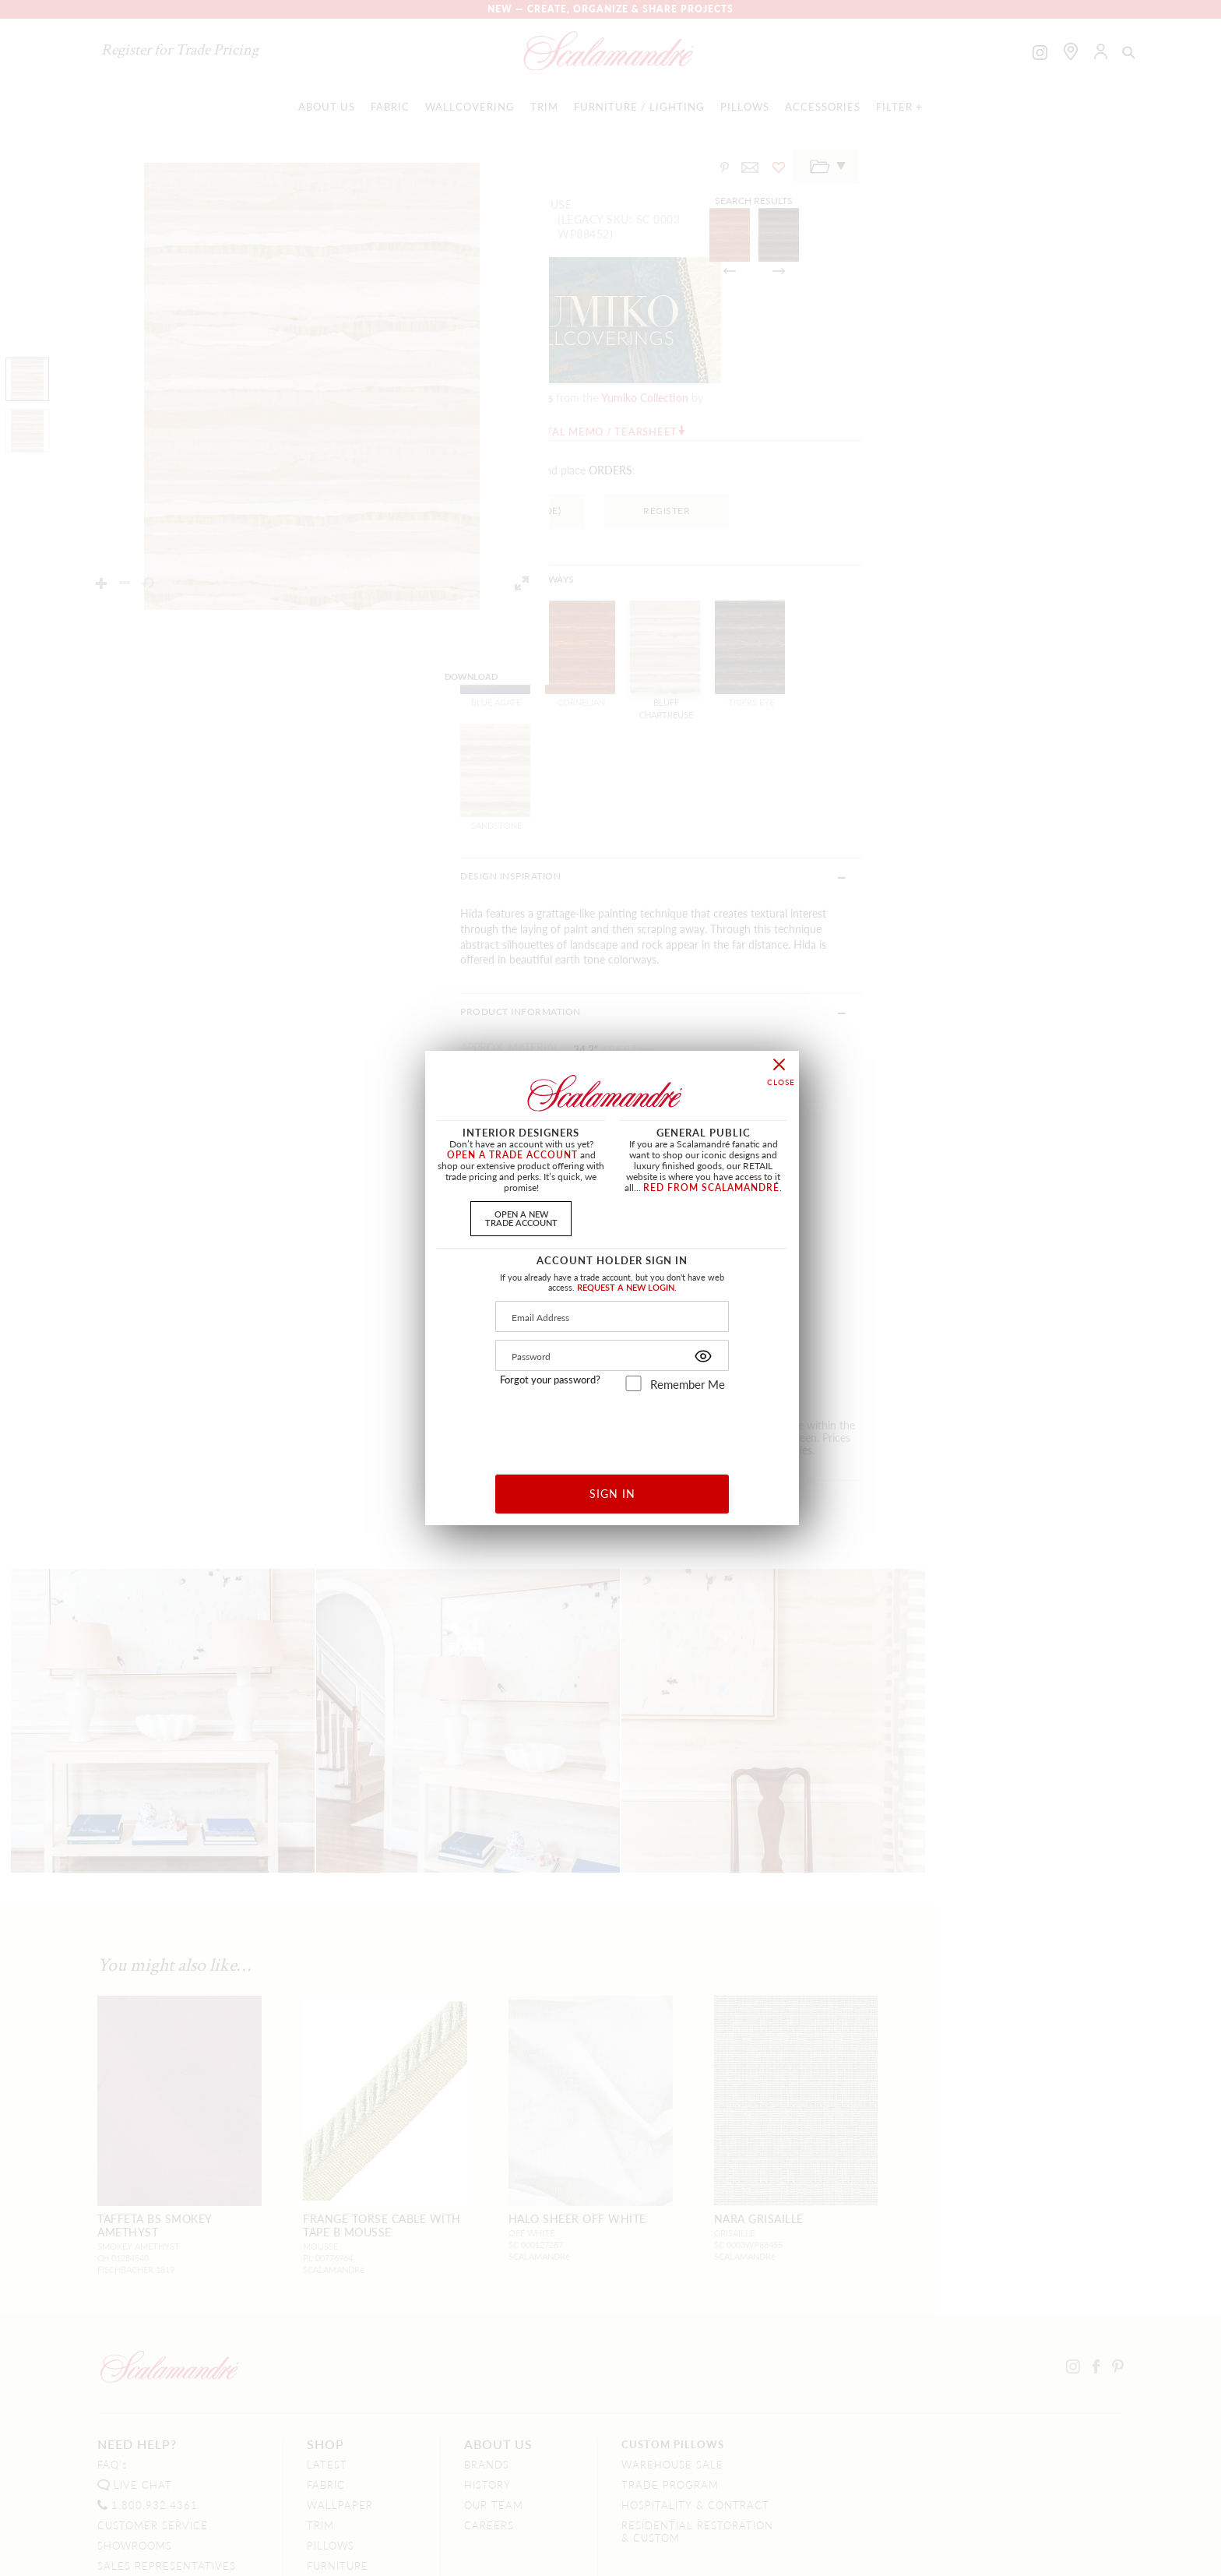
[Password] (612, 1355)
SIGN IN (612, 1493)
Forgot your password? (550, 1380)
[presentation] (612, 1427)
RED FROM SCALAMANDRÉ (711, 1187)
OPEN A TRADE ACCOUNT (512, 1154)
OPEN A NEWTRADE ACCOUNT (521, 1217)
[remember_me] (633, 1383)
